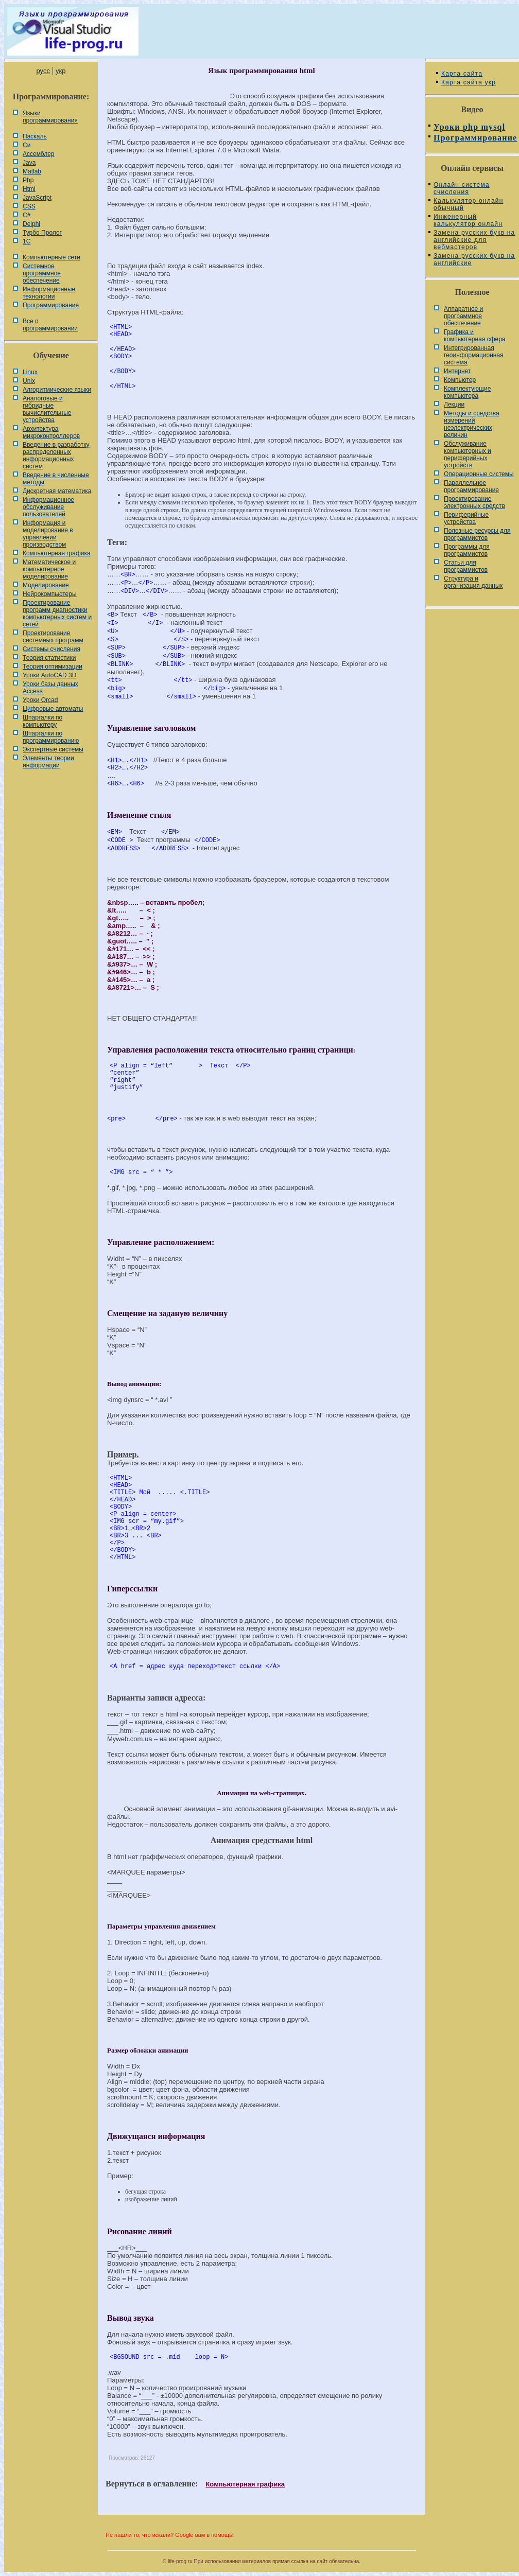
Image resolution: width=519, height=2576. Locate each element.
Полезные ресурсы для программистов (477, 534)
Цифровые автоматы (53, 708)
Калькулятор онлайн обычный (469, 204)
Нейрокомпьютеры (50, 594)
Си (26, 145)
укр (60, 71)
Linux (30, 372)
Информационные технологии (49, 293)
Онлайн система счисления (462, 188)
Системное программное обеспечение (42, 273)
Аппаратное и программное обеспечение (463, 316)
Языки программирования (50, 117)
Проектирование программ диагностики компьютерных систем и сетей (57, 613)
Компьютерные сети (51, 257)
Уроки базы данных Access (50, 687)
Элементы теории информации (48, 762)
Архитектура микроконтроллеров (51, 432)
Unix (29, 380)
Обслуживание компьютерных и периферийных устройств (467, 454)
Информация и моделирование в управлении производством (48, 533)
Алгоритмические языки (57, 389)
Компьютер (460, 379)
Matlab (32, 171)
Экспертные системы (53, 749)
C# (26, 215)
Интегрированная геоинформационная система (474, 355)
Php (28, 180)
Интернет (457, 371)
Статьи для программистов (466, 566)
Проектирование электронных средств (474, 502)
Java (29, 162)
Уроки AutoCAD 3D (49, 675)
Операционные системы (479, 474)
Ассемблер (38, 153)
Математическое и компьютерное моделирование (49, 569)
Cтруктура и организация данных (473, 582)
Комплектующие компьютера (467, 392)
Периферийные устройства (466, 518)
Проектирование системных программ (53, 636)
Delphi (31, 223)
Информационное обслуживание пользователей (48, 507)
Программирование (51, 305)
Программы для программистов (467, 550)
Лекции (454, 404)
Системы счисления (51, 649)
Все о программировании (50, 325)
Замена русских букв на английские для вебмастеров (474, 240)
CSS (29, 206)
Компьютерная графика (57, 553)
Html (29, 188)
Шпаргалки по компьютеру (42, 721)
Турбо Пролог (42, 232)
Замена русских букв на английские (474, 259)
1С (26, 241)
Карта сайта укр (468, 82)
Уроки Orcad (40, 700)
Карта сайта (461, 73)
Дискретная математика (57, 491)
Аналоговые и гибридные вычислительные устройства (47, 409)
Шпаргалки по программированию (51, 737)
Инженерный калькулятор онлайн (468, 220)
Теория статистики (49, 657)
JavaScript (37, 197)
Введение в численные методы (56, 478)
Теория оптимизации (52, 666)
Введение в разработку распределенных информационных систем (56, 455)
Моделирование (46, 585)
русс (42, 71)
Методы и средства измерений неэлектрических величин (471, 424)
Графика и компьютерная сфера (475, 335)
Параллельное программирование (471, 486)
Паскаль (35, 136)
